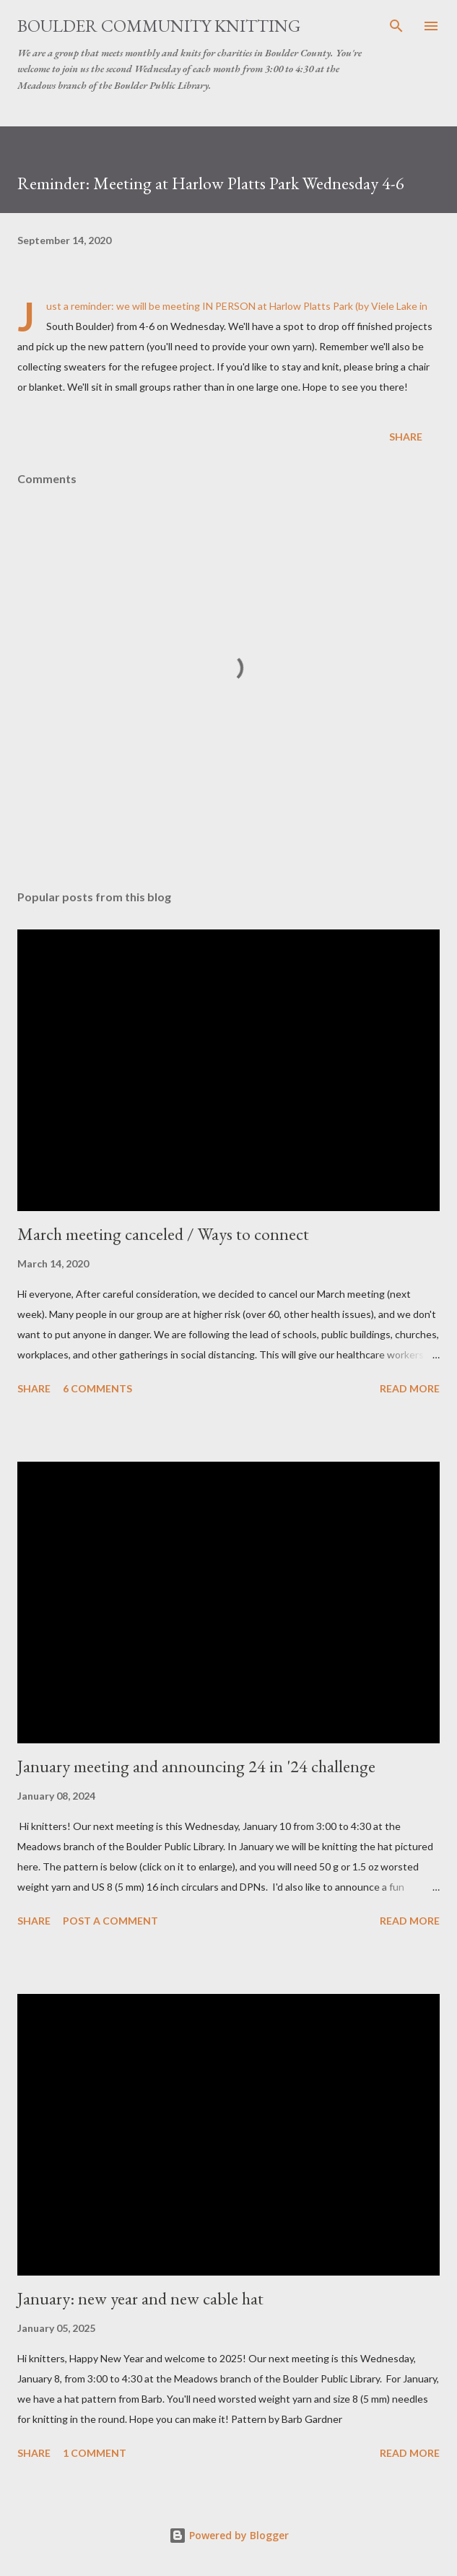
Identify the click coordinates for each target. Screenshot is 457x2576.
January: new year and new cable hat (140, 2298)
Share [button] (405, 436)
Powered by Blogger (229, 2535)
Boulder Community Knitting (158, 25)
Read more (410, 1388)
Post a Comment (110, 1920)
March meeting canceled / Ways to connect (163, 1234)
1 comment (94, 2453)
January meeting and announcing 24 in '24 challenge (196, 1766)
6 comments (97, 1388)
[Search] (396, 26)
